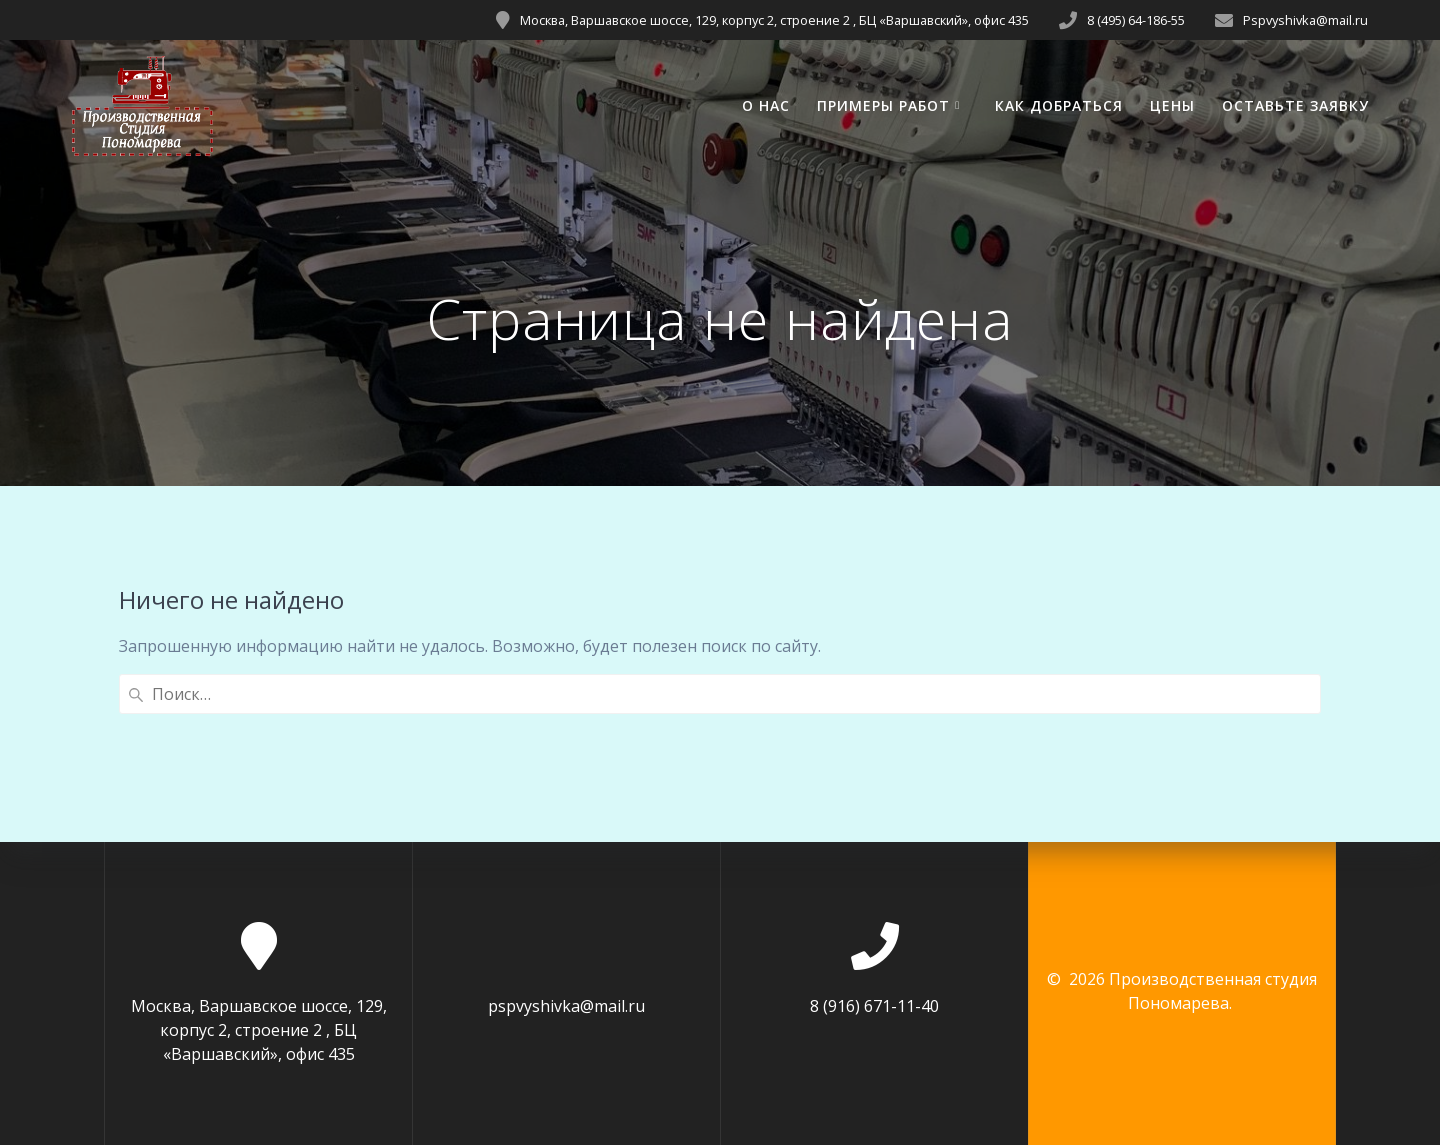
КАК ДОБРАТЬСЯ (1059, 105)
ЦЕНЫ (1172, 105)
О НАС (766, 105)
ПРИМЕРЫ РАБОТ (883, 105)
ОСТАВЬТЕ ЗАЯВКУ (1295, 105)
